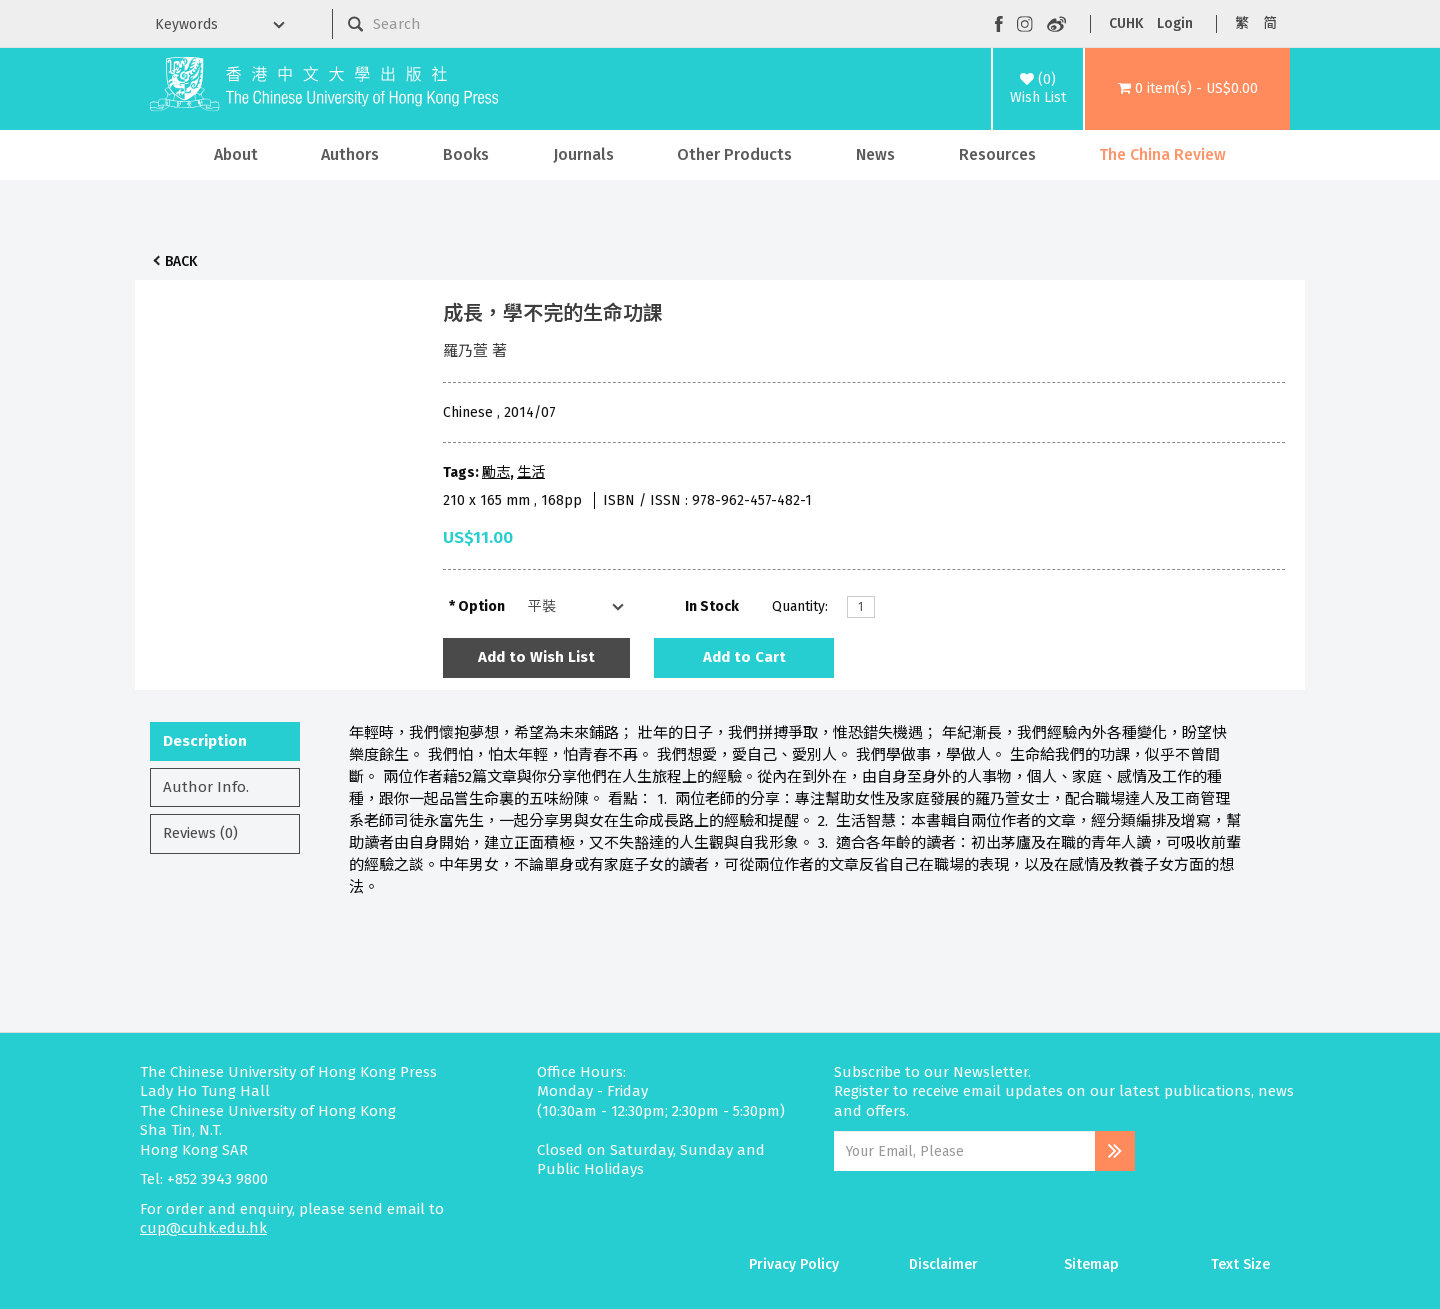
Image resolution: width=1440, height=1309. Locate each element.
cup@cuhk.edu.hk (203, 1228)
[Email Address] (964, 1151)
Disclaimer (943, 1264)
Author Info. (206, 787)
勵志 (496, 472)
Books (466, 154)
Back (181, 261)
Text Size (1240, 1264)
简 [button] (1270, 23)
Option (481, 606)
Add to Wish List (536, 657)
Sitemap (1091, 1264)
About (236, 154)
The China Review (1162, 154)
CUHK (1126, 23)
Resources (997, 154)
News (875, 154)
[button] (1187, 89)
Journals (583, 154)
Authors (350, 154)
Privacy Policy (794, 1264)
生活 (531, 472)
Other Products (734, 154)
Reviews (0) (200, 833)
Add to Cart (744, 657)
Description (205, 741)
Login (1175, 23)
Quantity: (800, 606)
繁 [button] (1242, 23)
